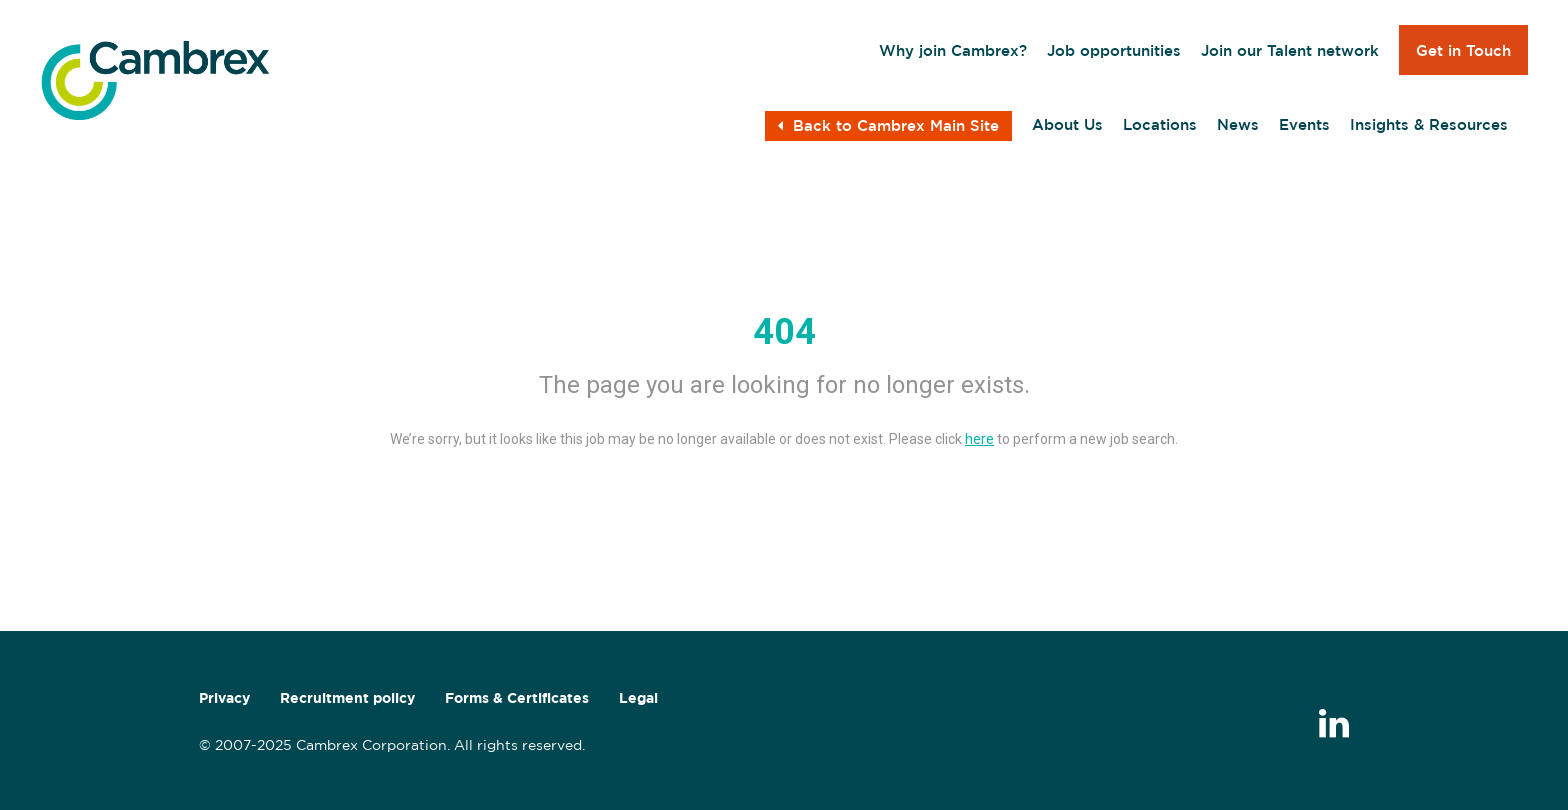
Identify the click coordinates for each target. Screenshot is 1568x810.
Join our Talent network (1290, 50)
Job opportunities (1114, 50)
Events (1304, 124)
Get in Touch (1463, 50)
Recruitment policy (347, 698)
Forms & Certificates (517, 698)
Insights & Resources (1429, 124)
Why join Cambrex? (953, 50)
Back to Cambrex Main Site (888, 125)
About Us (1067, 124)
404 (784, 332)
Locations (1160, 124)
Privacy (224, 698)
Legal (638, 698)
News (1238, 124)
